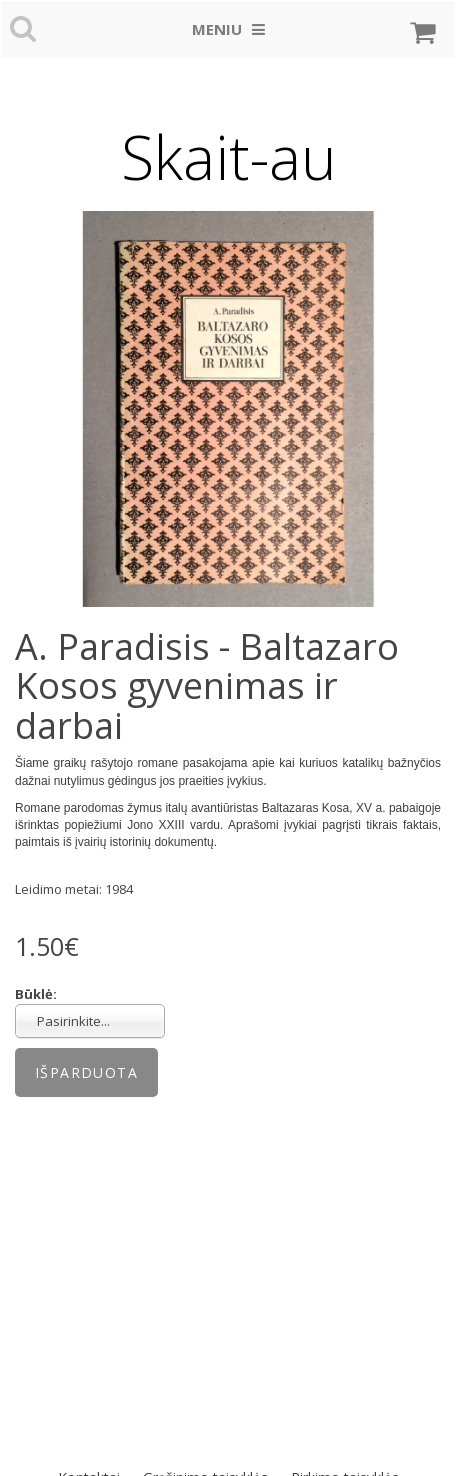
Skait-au (228, 157)
